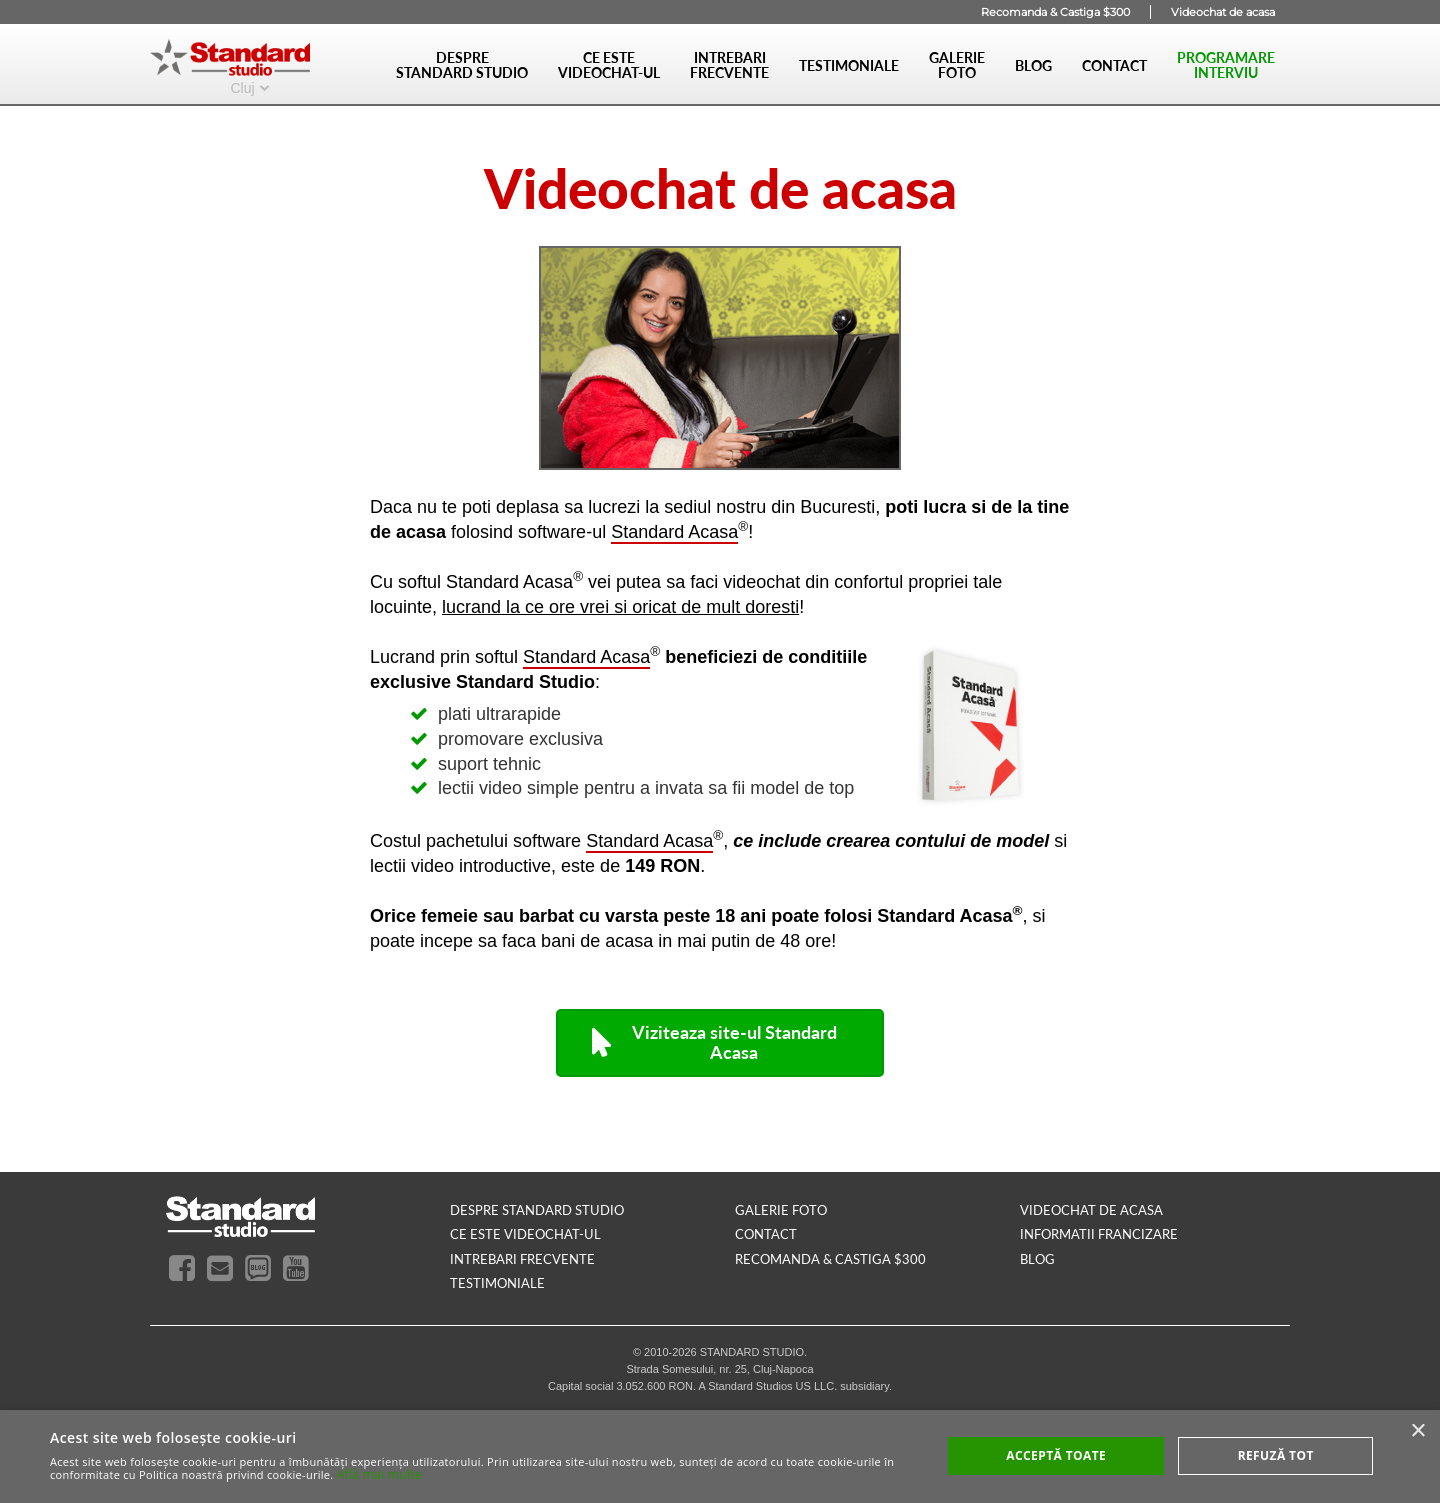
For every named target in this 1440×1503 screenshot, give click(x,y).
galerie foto (781, 1210)
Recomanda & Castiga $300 (1055, 12)
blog (1037, 1259)
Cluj (242, 87)
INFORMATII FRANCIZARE (1099, 1234)
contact (766, 1234)
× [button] (1417, 1431)
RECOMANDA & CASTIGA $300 (830, 1259)
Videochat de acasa (1223, 12)
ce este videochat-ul (525, 1234)
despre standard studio (537, 1210)
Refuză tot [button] (1276, 1455)
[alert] (720, 1456)
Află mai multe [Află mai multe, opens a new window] (379, 1474)
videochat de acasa (1091, 1210)
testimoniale (497, 1283)
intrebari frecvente (522, 1259)
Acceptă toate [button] (1056, 1455)
